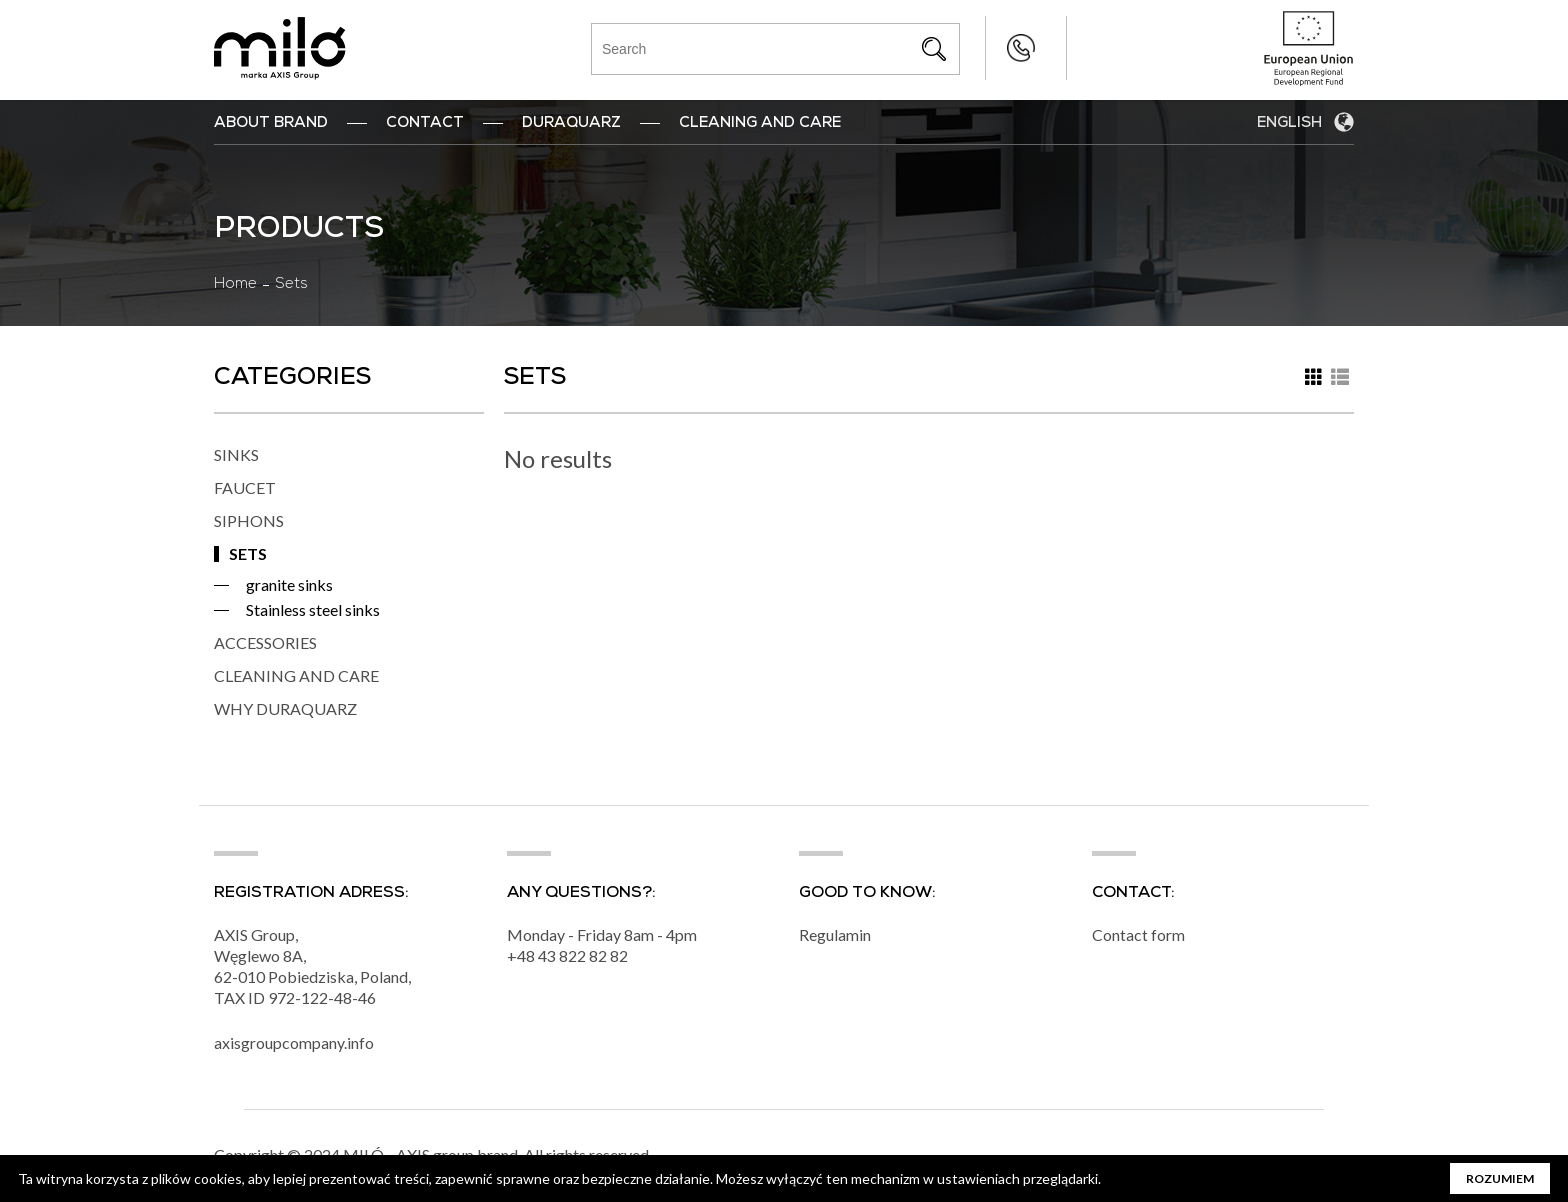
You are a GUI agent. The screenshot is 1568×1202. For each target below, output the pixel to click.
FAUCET (245, 487)
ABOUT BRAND (271, 124)
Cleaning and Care (760, 124)
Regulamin (835, 935)
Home (235, 285)
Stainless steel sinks (313, 609)
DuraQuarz (571, 124)
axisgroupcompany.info (294, 1044)
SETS (248, 553)
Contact (425, 124)
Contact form (1138, 935)
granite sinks (289, 584)
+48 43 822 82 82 (980, 48)
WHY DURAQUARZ (285, 708)
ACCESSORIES (265, 642)
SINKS (236, 454)
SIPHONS (249, 520)
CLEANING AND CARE (296, 675)
